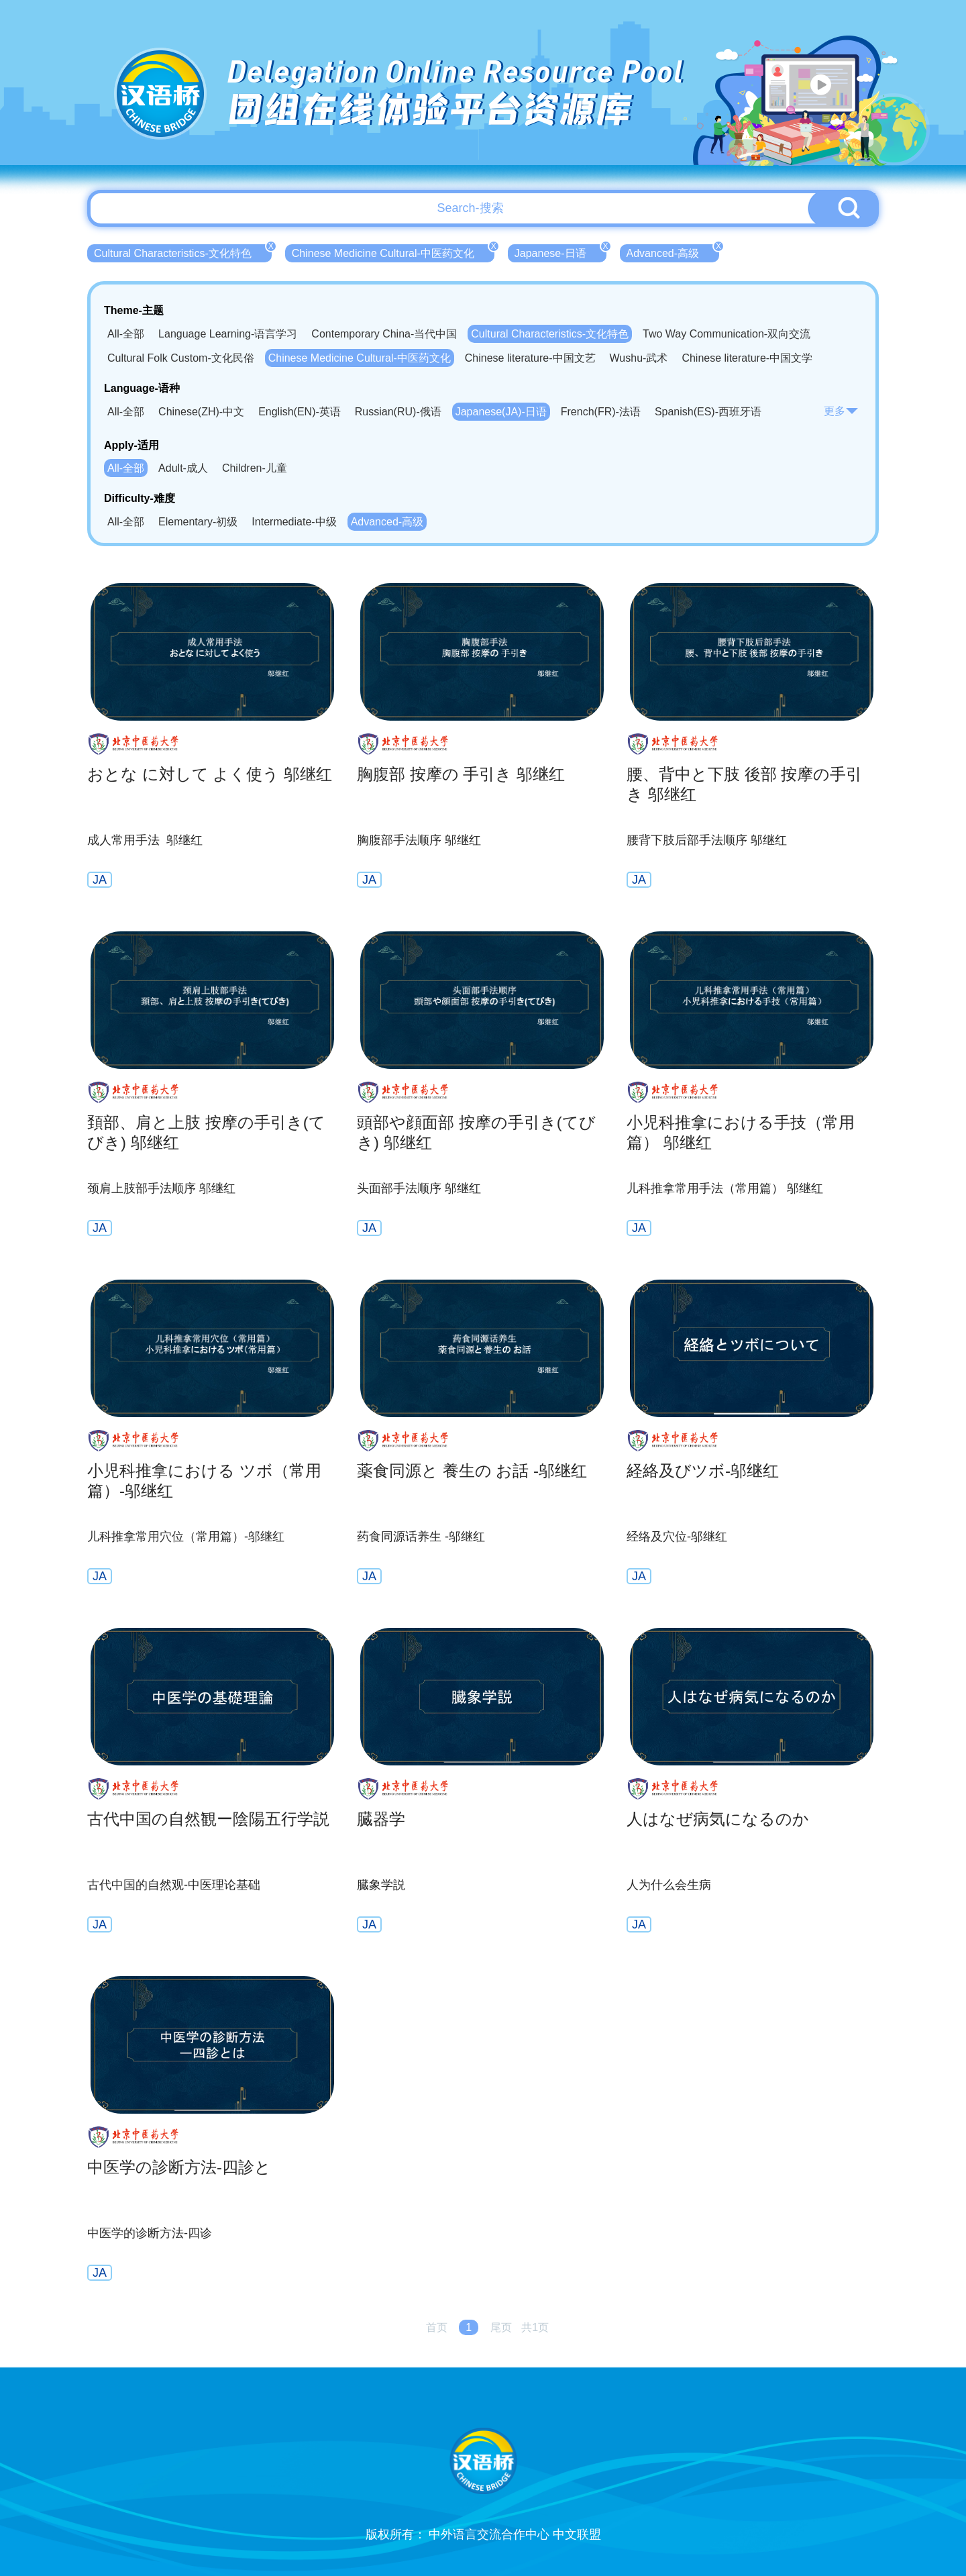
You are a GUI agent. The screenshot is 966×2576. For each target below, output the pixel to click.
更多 (841, 411)
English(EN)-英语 (299, 411)
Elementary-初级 (197, 521)
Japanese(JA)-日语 (501, 411)
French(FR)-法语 (601, 411)
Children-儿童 (254, 468)
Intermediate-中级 (294, 521)
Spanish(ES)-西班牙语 (708, 411)
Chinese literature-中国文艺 (530, 358)
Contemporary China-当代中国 (384, 334)
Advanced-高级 (673, 251)
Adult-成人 (183, 468)
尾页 (501, 2327)
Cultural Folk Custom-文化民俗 (180, 358)
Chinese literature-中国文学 (747, 358)
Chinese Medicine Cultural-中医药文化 (393, 251)
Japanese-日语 (560, 251)
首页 (436, 2327)
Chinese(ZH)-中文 (201, 411)
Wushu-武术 (639, 358)
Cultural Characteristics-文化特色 (183, 251)
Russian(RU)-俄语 (398, 411)
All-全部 (125, 334)
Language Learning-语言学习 (227, 334)
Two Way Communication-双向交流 (726, 334)
